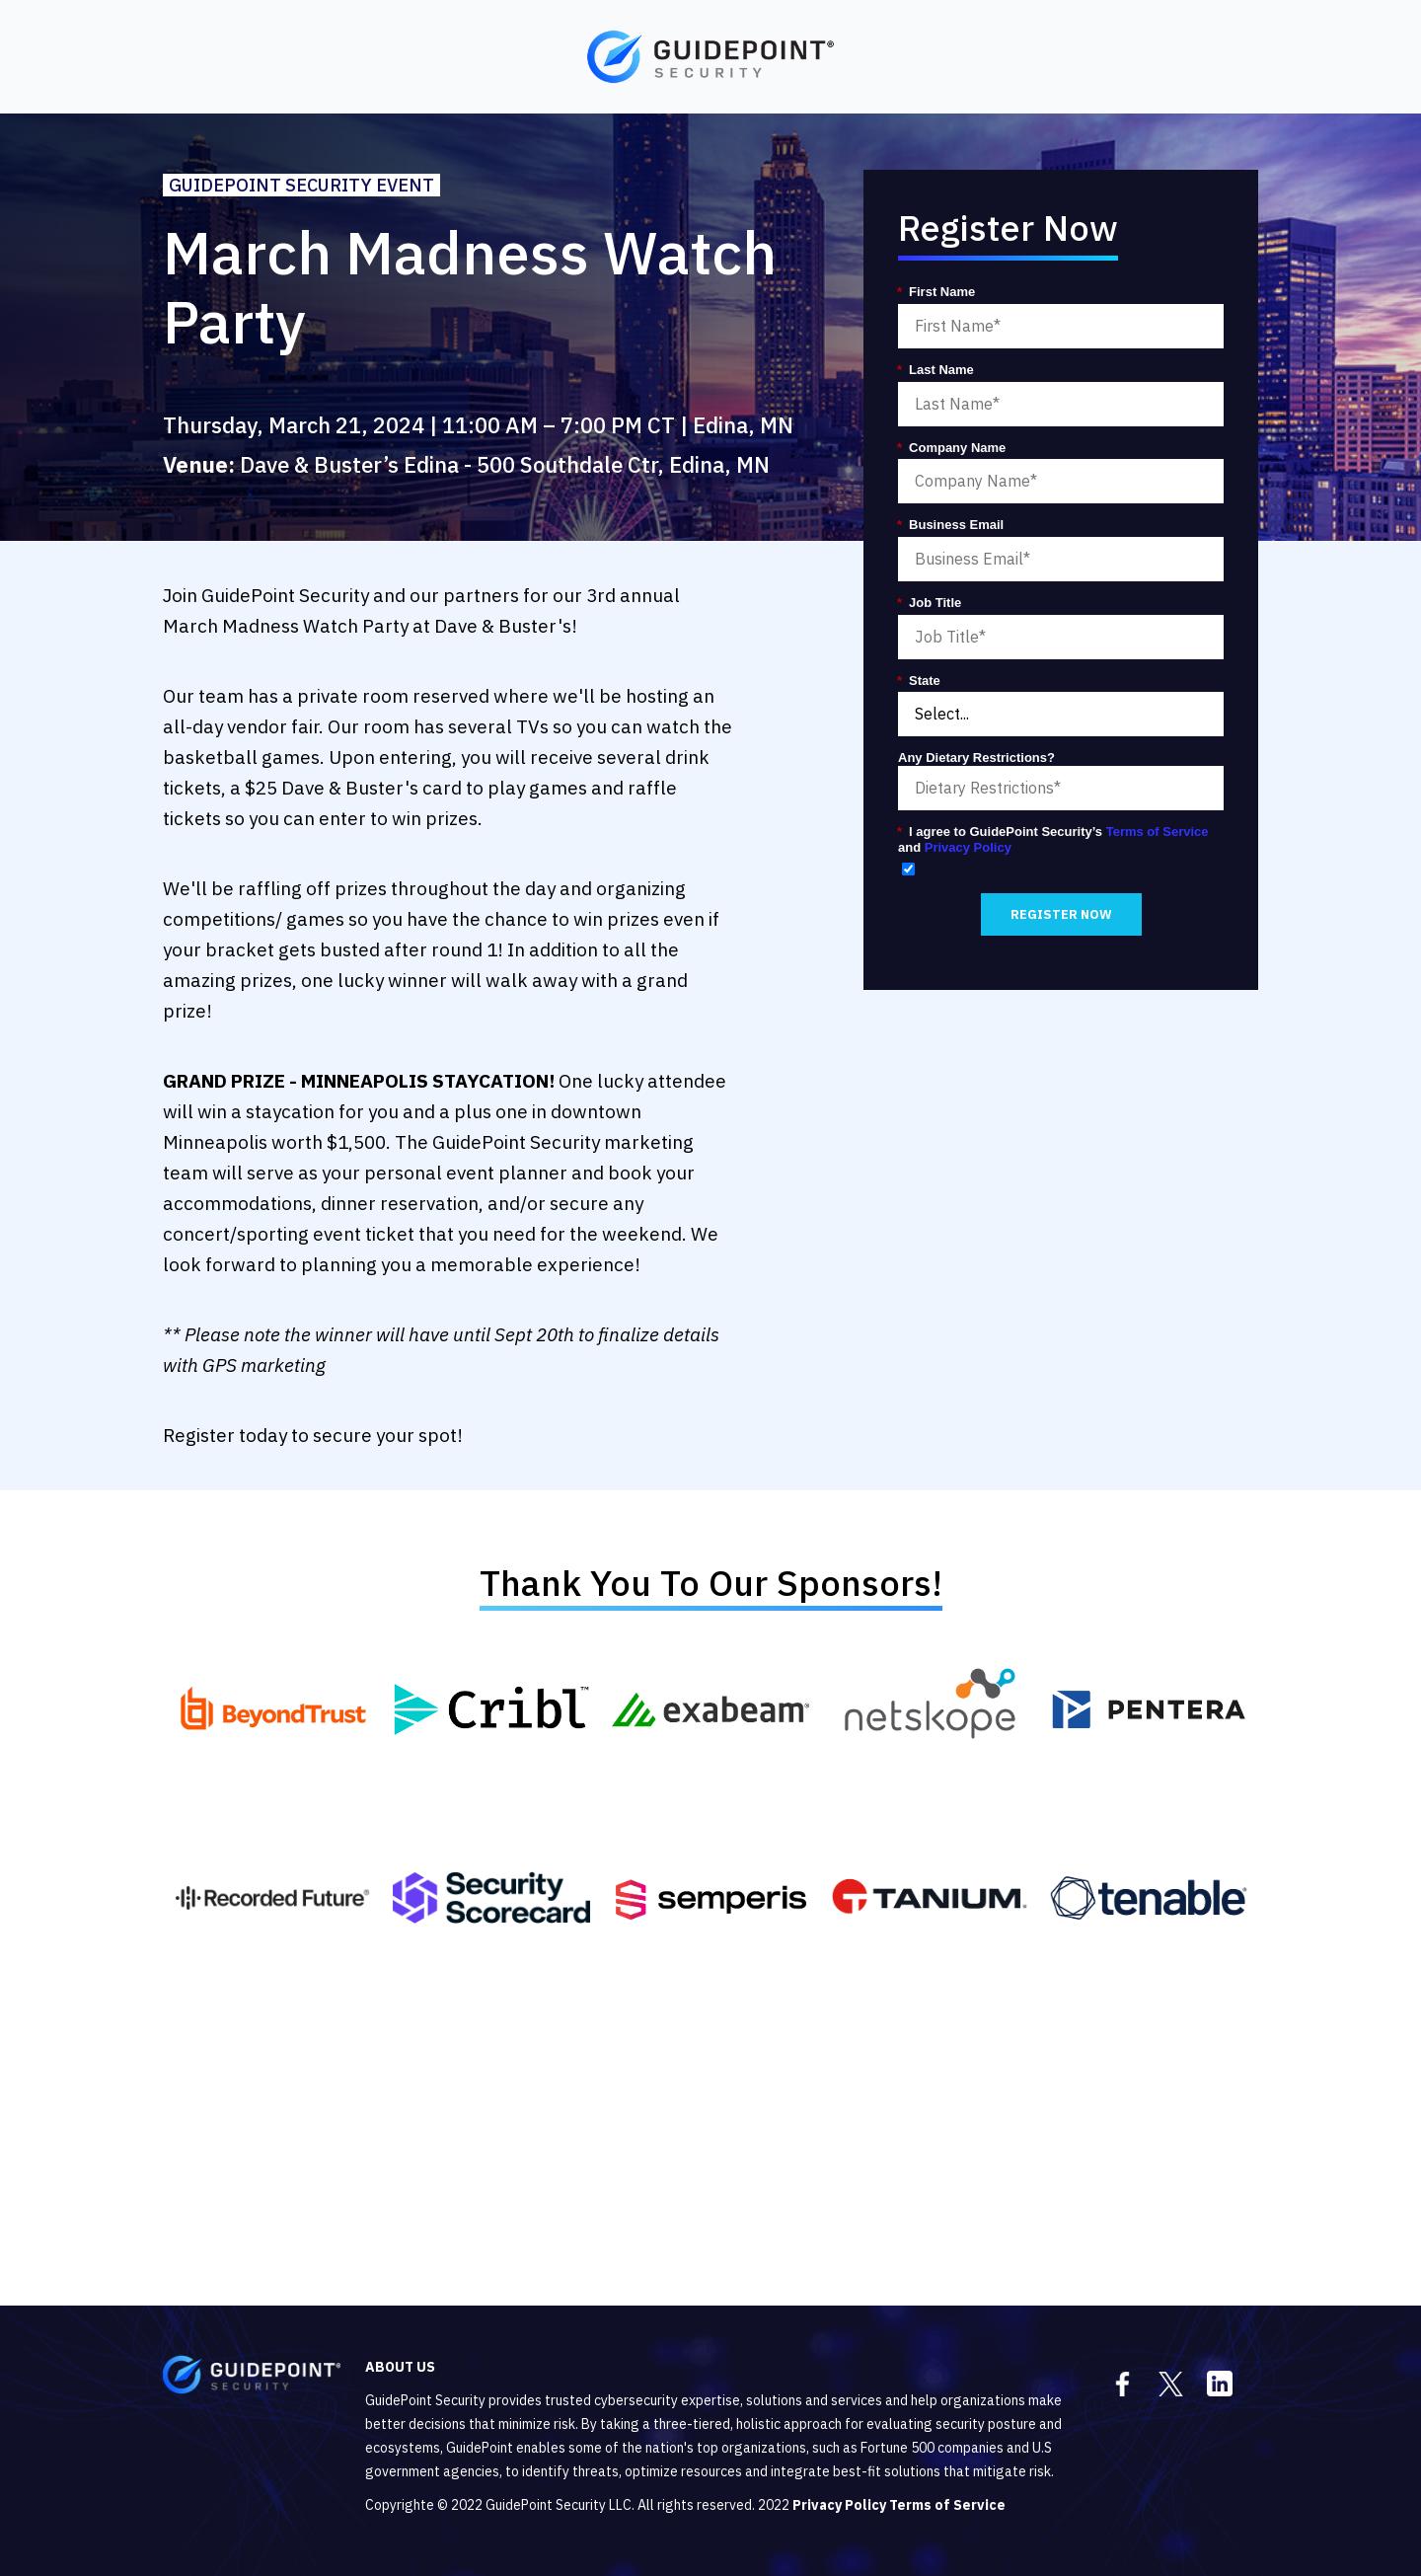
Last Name (936, 370)
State (919, 681)
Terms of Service (1157, 831)
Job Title (929, 603)
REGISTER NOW (1061, 914)
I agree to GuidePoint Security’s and (1053, 839)
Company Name (952, 448)
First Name (936, 292)
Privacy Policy (968, 847)
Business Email (951, 525)
